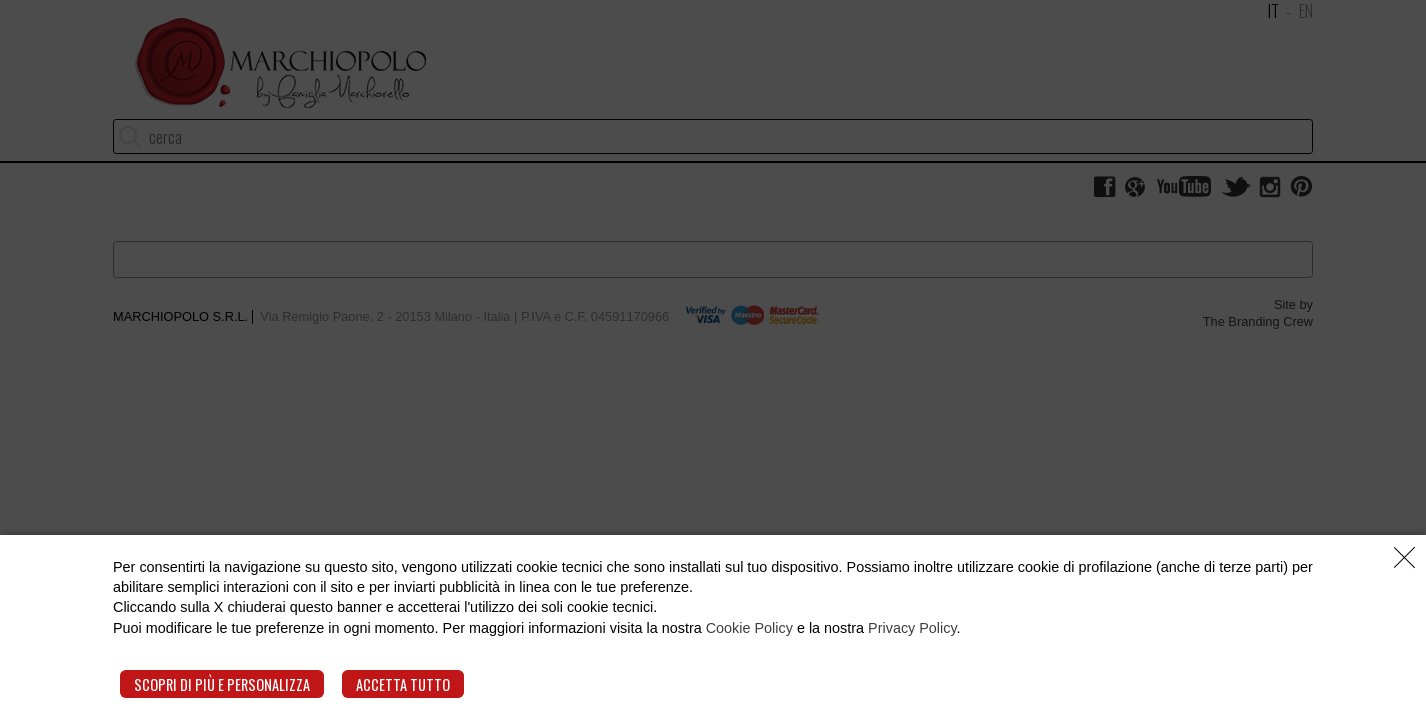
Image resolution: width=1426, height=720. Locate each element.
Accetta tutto (403, 684)
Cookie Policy (749, 628)
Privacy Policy (912, 628)
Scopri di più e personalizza (222, 684)
